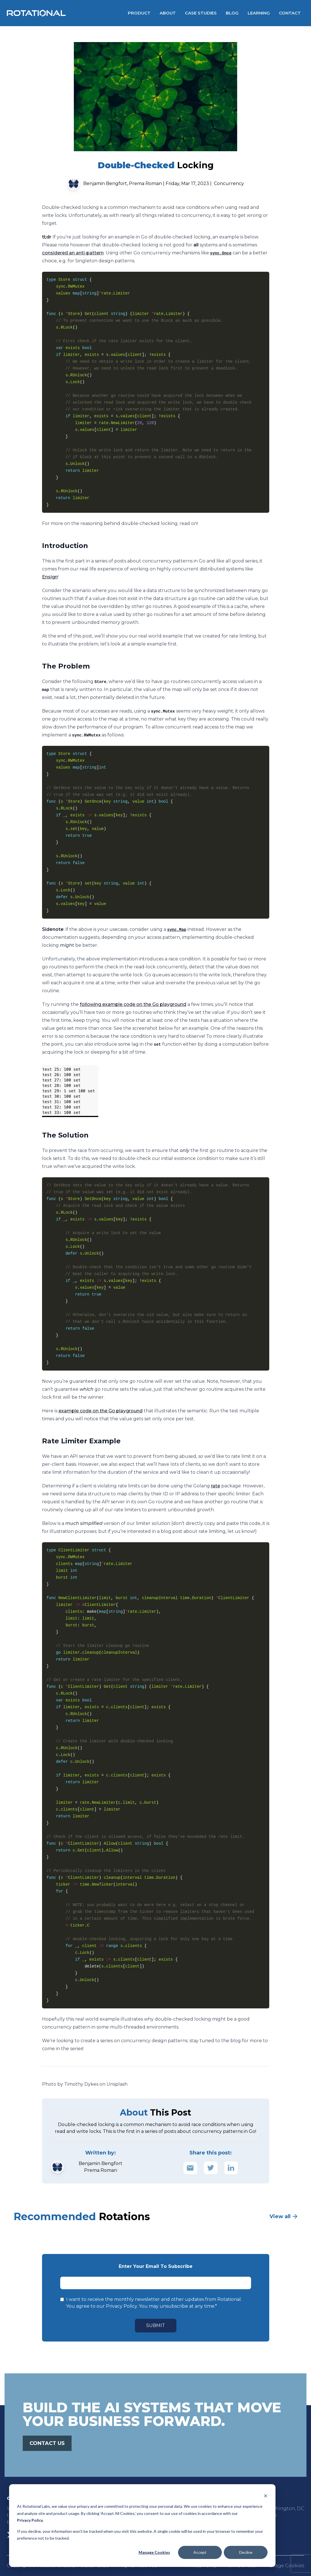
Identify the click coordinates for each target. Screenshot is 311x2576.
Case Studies (201, 13)
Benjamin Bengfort (105, 183)
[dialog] (142, 2525)
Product (139, 13)
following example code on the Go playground (133, 1004)
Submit (155, 2325)
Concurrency (229, 183)
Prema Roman (145, 183)
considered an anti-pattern (73, 253)
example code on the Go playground (101, 1410)
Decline (245, 2552)
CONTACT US (47, 2443)
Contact (290, 13)
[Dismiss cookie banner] (266, 2495)
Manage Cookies (154, 2552)
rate (215, 1486)
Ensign (50, 577)
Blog (232, 13)
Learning (259, 13)
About (168, 13)
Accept (199, 2552)
